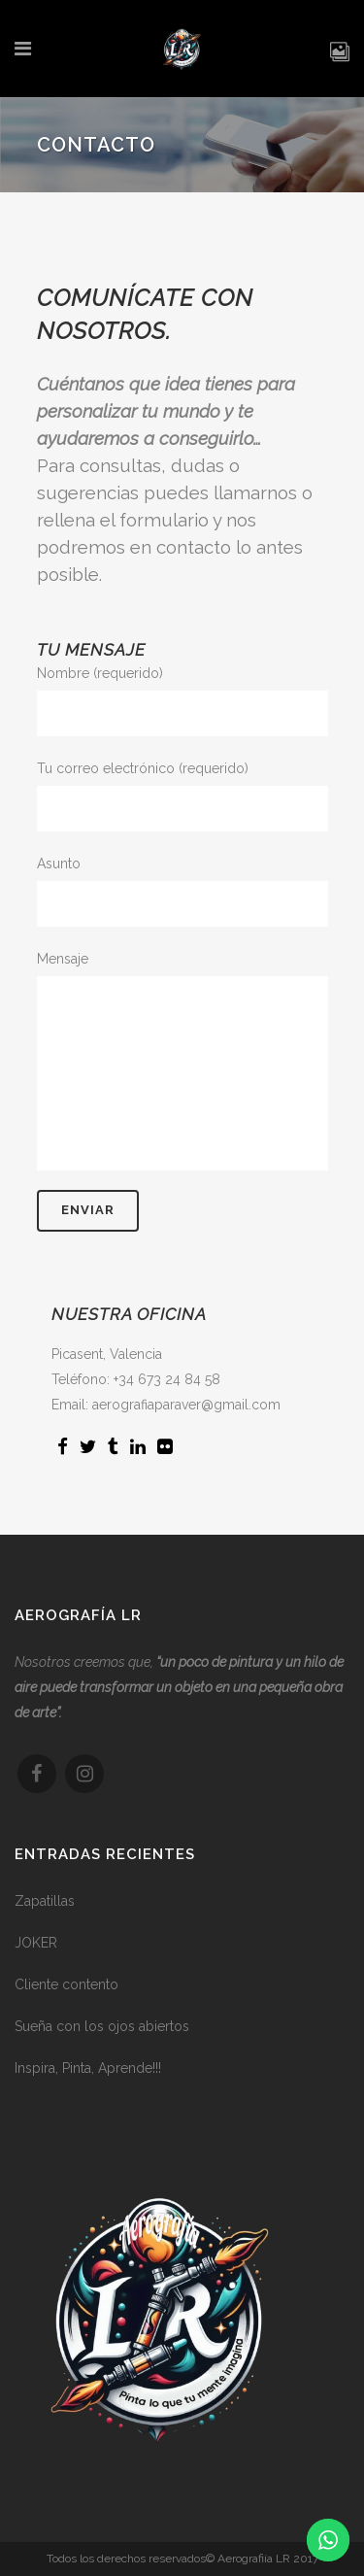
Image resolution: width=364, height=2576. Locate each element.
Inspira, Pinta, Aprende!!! (88, 2076)
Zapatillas (45, 1908)
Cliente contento (66, 1992)
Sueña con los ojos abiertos (102, 2034)
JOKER (36, 1950)
